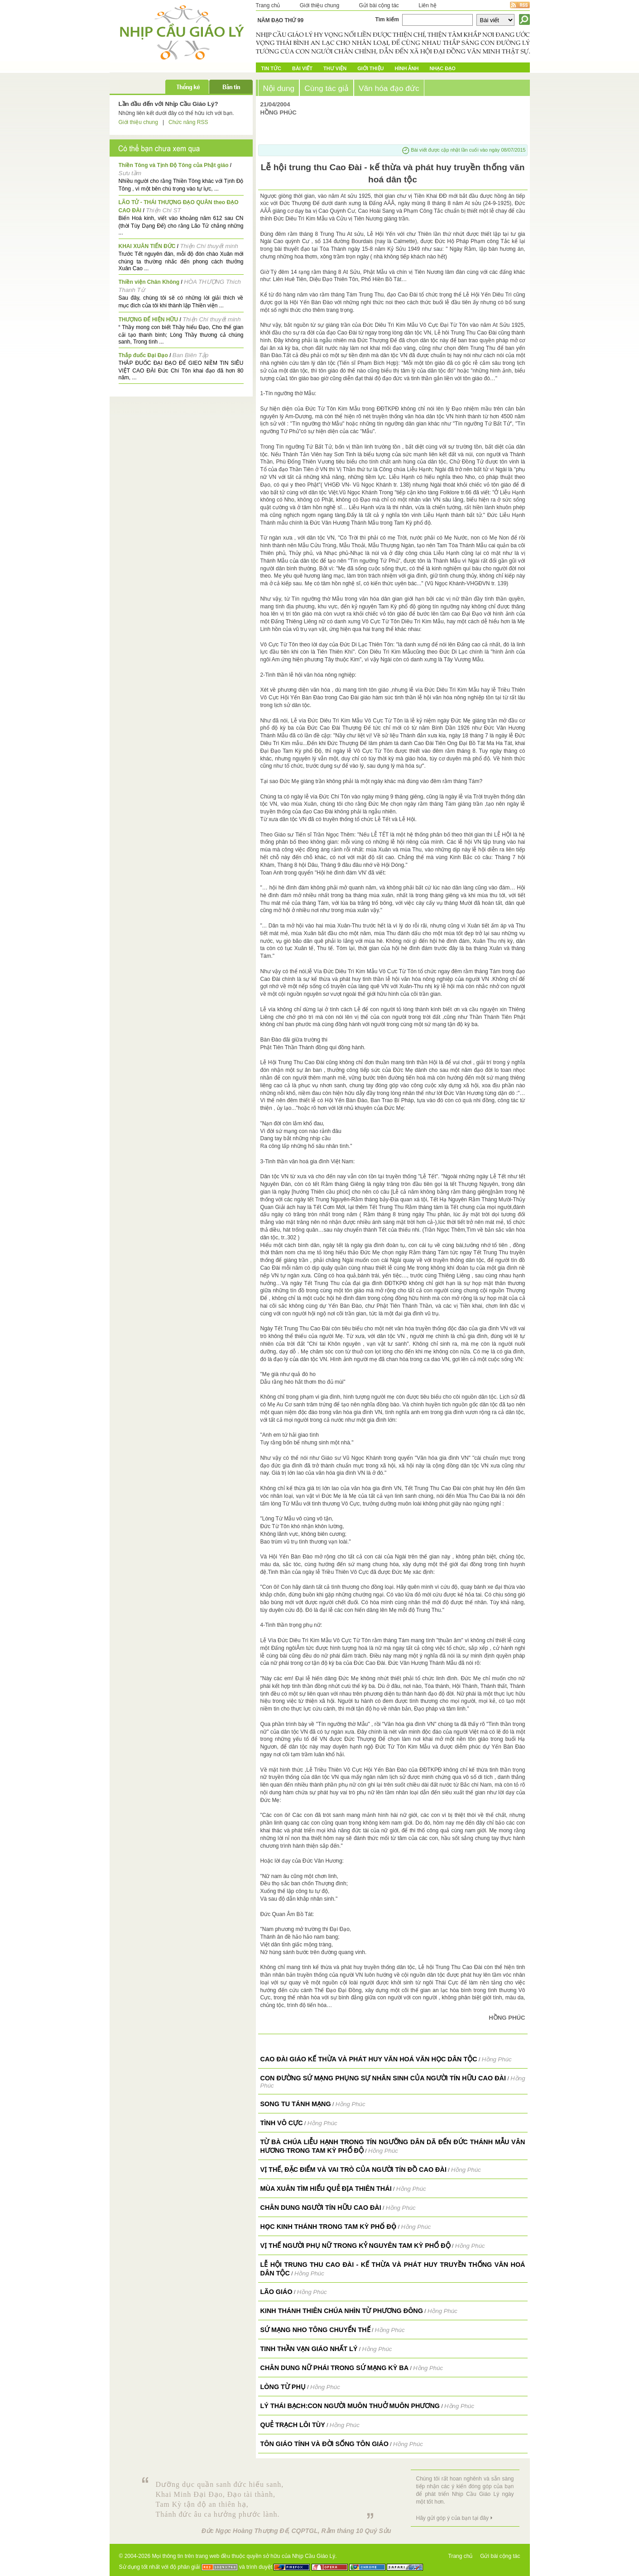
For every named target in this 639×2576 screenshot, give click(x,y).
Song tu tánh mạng (295, 2104)
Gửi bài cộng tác (379, 5)
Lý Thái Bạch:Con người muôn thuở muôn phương (350, 2405)
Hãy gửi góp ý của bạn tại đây (452, 2518)
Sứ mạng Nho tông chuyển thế (315, 2329)
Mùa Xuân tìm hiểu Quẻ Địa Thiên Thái (326, 2188)
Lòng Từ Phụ (283, 2386)
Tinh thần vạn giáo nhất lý (309, 2348)
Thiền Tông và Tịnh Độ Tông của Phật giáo (174, 165)
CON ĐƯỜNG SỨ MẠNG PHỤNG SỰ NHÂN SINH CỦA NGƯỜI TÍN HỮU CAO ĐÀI (383, 2078)
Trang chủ (268, 5)
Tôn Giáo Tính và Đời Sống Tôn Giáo (324, 2443)
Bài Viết (302, 68)
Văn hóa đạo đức (389, 88)
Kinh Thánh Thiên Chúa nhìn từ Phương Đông (341, 2310)
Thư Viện (334, 68)
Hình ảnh (407, 68)
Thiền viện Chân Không (149, 282)
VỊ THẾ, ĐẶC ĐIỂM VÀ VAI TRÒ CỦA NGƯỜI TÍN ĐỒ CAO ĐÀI (353, 2169)
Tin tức (271, 68)
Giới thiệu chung (319, 5)
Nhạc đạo (442, 68)
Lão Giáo (276, 2291)
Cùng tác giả (326, 88)
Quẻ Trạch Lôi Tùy (292, 2424)
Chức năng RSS (188, 122)
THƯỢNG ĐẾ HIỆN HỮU (148, 319)
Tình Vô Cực (281, 2123)
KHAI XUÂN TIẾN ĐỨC (147, 246)
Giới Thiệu (370, 68)
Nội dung (279, 88)
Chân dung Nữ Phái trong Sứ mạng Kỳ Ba (334, 2367)
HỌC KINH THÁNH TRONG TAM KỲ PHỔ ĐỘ (328, 2226)
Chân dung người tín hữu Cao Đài (320, 2207)
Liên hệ (427, 5)
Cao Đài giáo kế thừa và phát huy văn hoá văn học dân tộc (368, 2059)
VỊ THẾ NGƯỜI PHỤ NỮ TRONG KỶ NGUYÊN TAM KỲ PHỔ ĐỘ (355, 2245)
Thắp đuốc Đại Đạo (143, 355)
